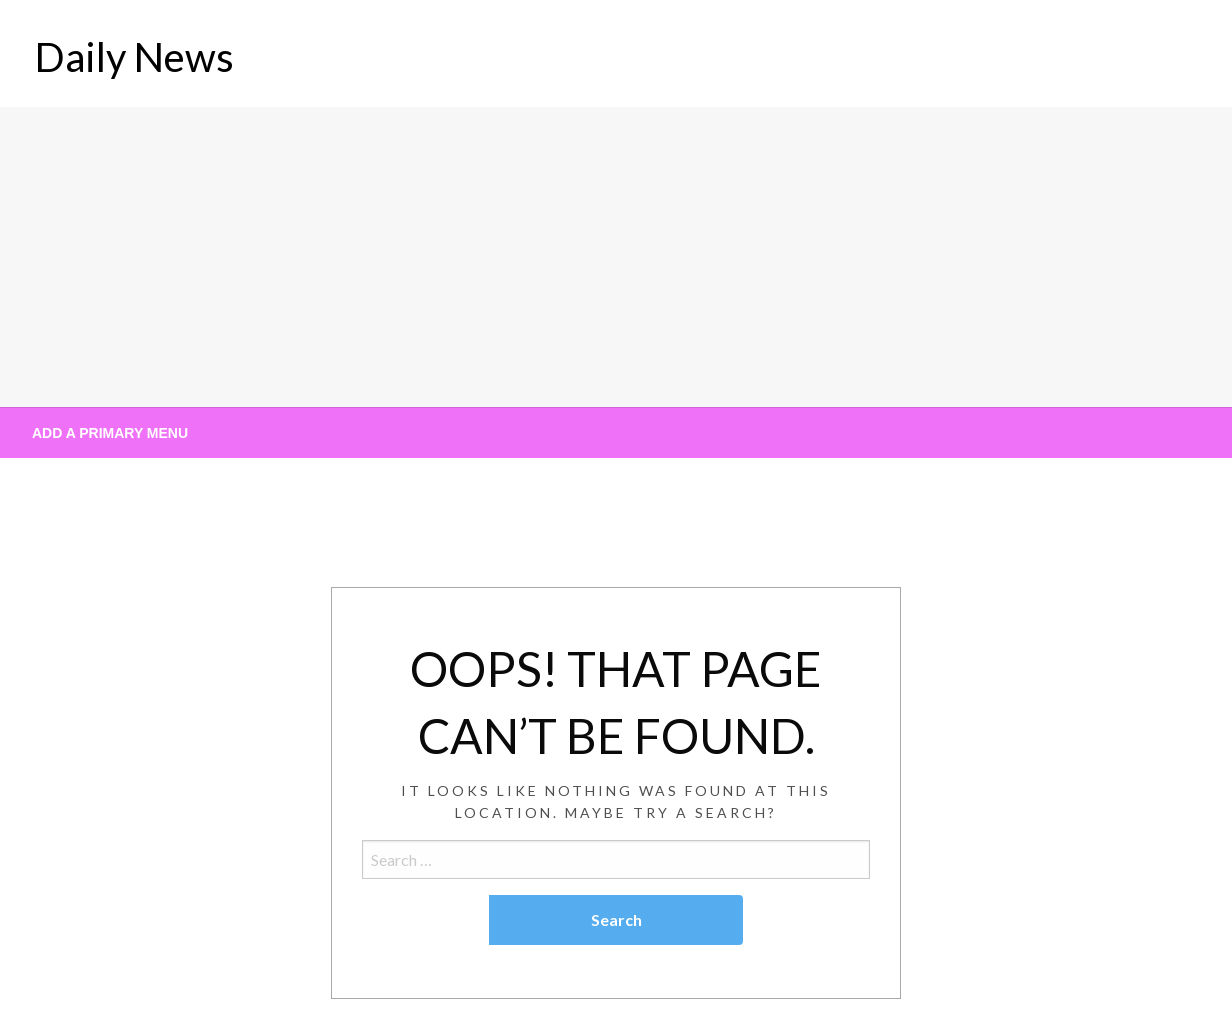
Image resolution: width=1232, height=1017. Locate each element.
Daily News (134, 57)
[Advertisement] (616, 257)
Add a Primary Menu (110, 433)
